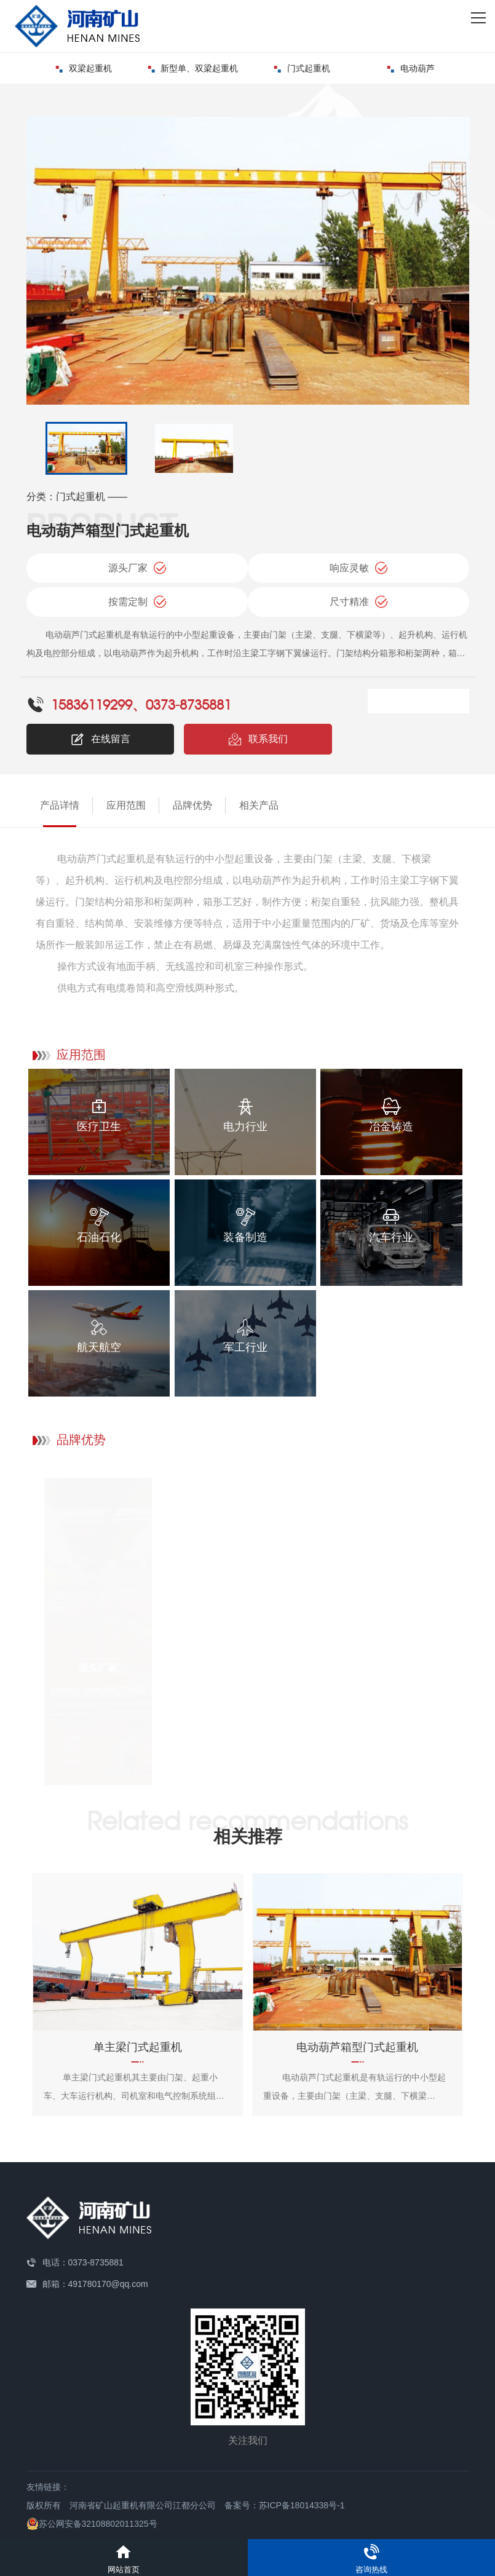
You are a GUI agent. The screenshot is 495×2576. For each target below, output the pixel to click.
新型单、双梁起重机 (193, 68)
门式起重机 (302, 68)
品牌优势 (192, 805)
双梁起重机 (84, 68)
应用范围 (126, 805)
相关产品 (259, 805)
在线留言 (100, 739)
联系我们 (258, 739)
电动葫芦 (411, 68)
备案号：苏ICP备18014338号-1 (284, 2505)
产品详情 (59, 805)
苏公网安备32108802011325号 (91, 2524)
